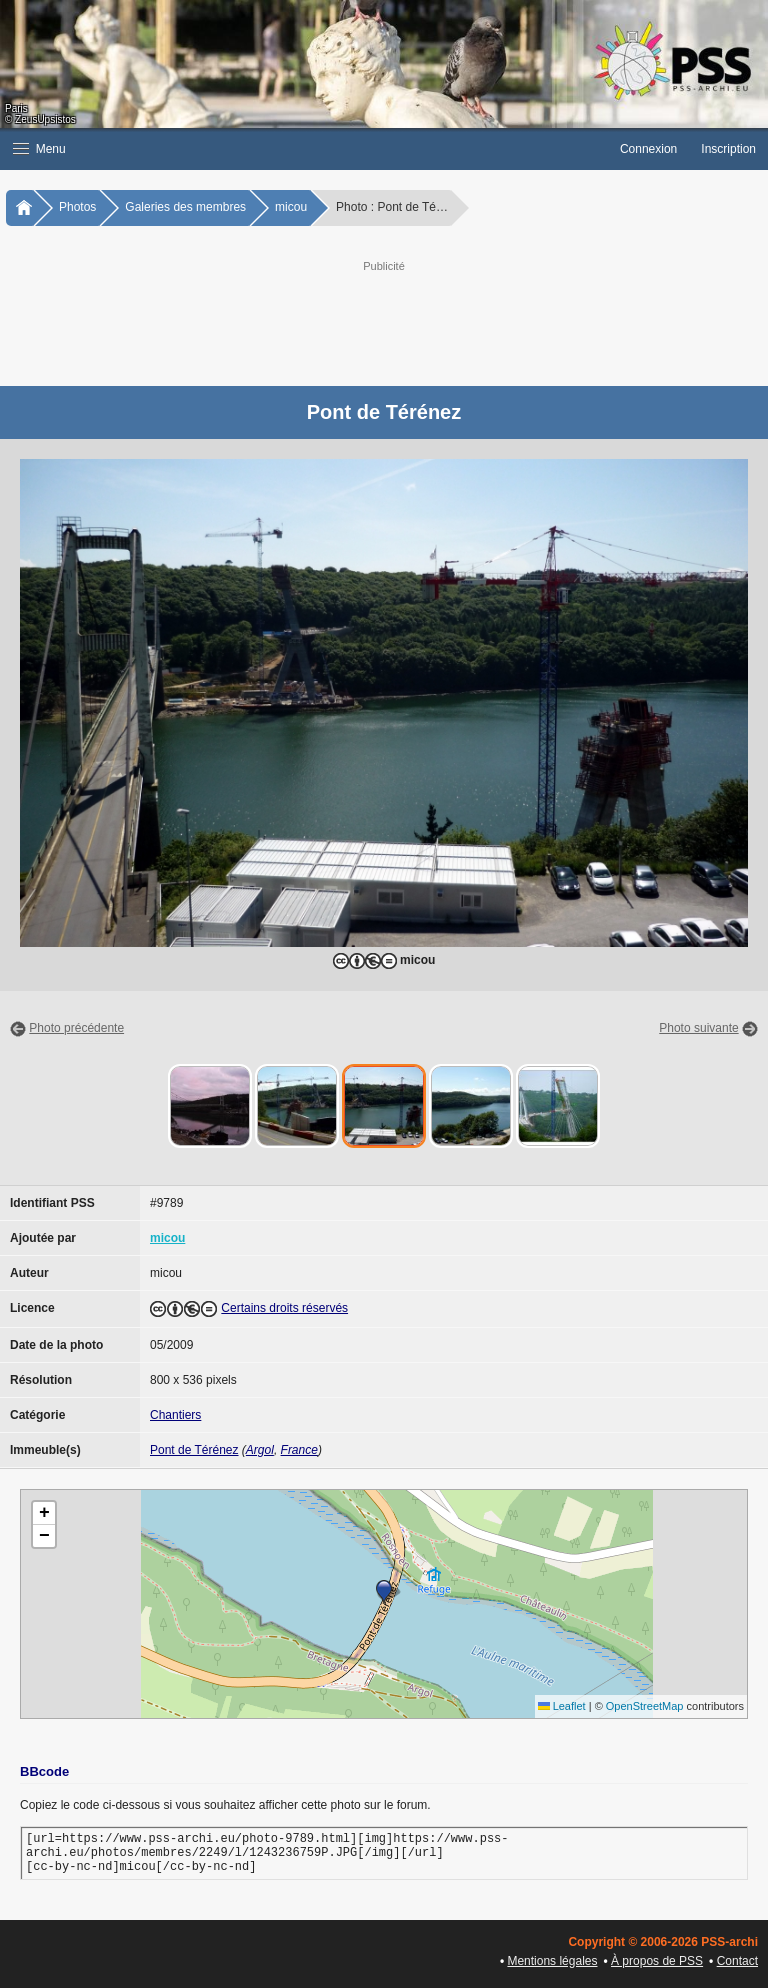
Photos (77, 207)
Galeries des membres (185, 207)
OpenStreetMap (645, 1706)
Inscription (728, 149)
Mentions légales (552, 1961)
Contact (737, 1961)
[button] (304, 149)
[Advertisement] (404, 321)
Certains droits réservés (284, 1308)
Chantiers (175, 1415)
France (299, 1450)
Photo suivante (698, 1028)
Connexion (648, 149)
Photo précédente (76, 1028)
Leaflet (562, 1706)
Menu (39, 149)
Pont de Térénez (194, 1450)
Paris (16, 108)
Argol (260, 1450)
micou (291, 207)
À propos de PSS (657, 1961)
